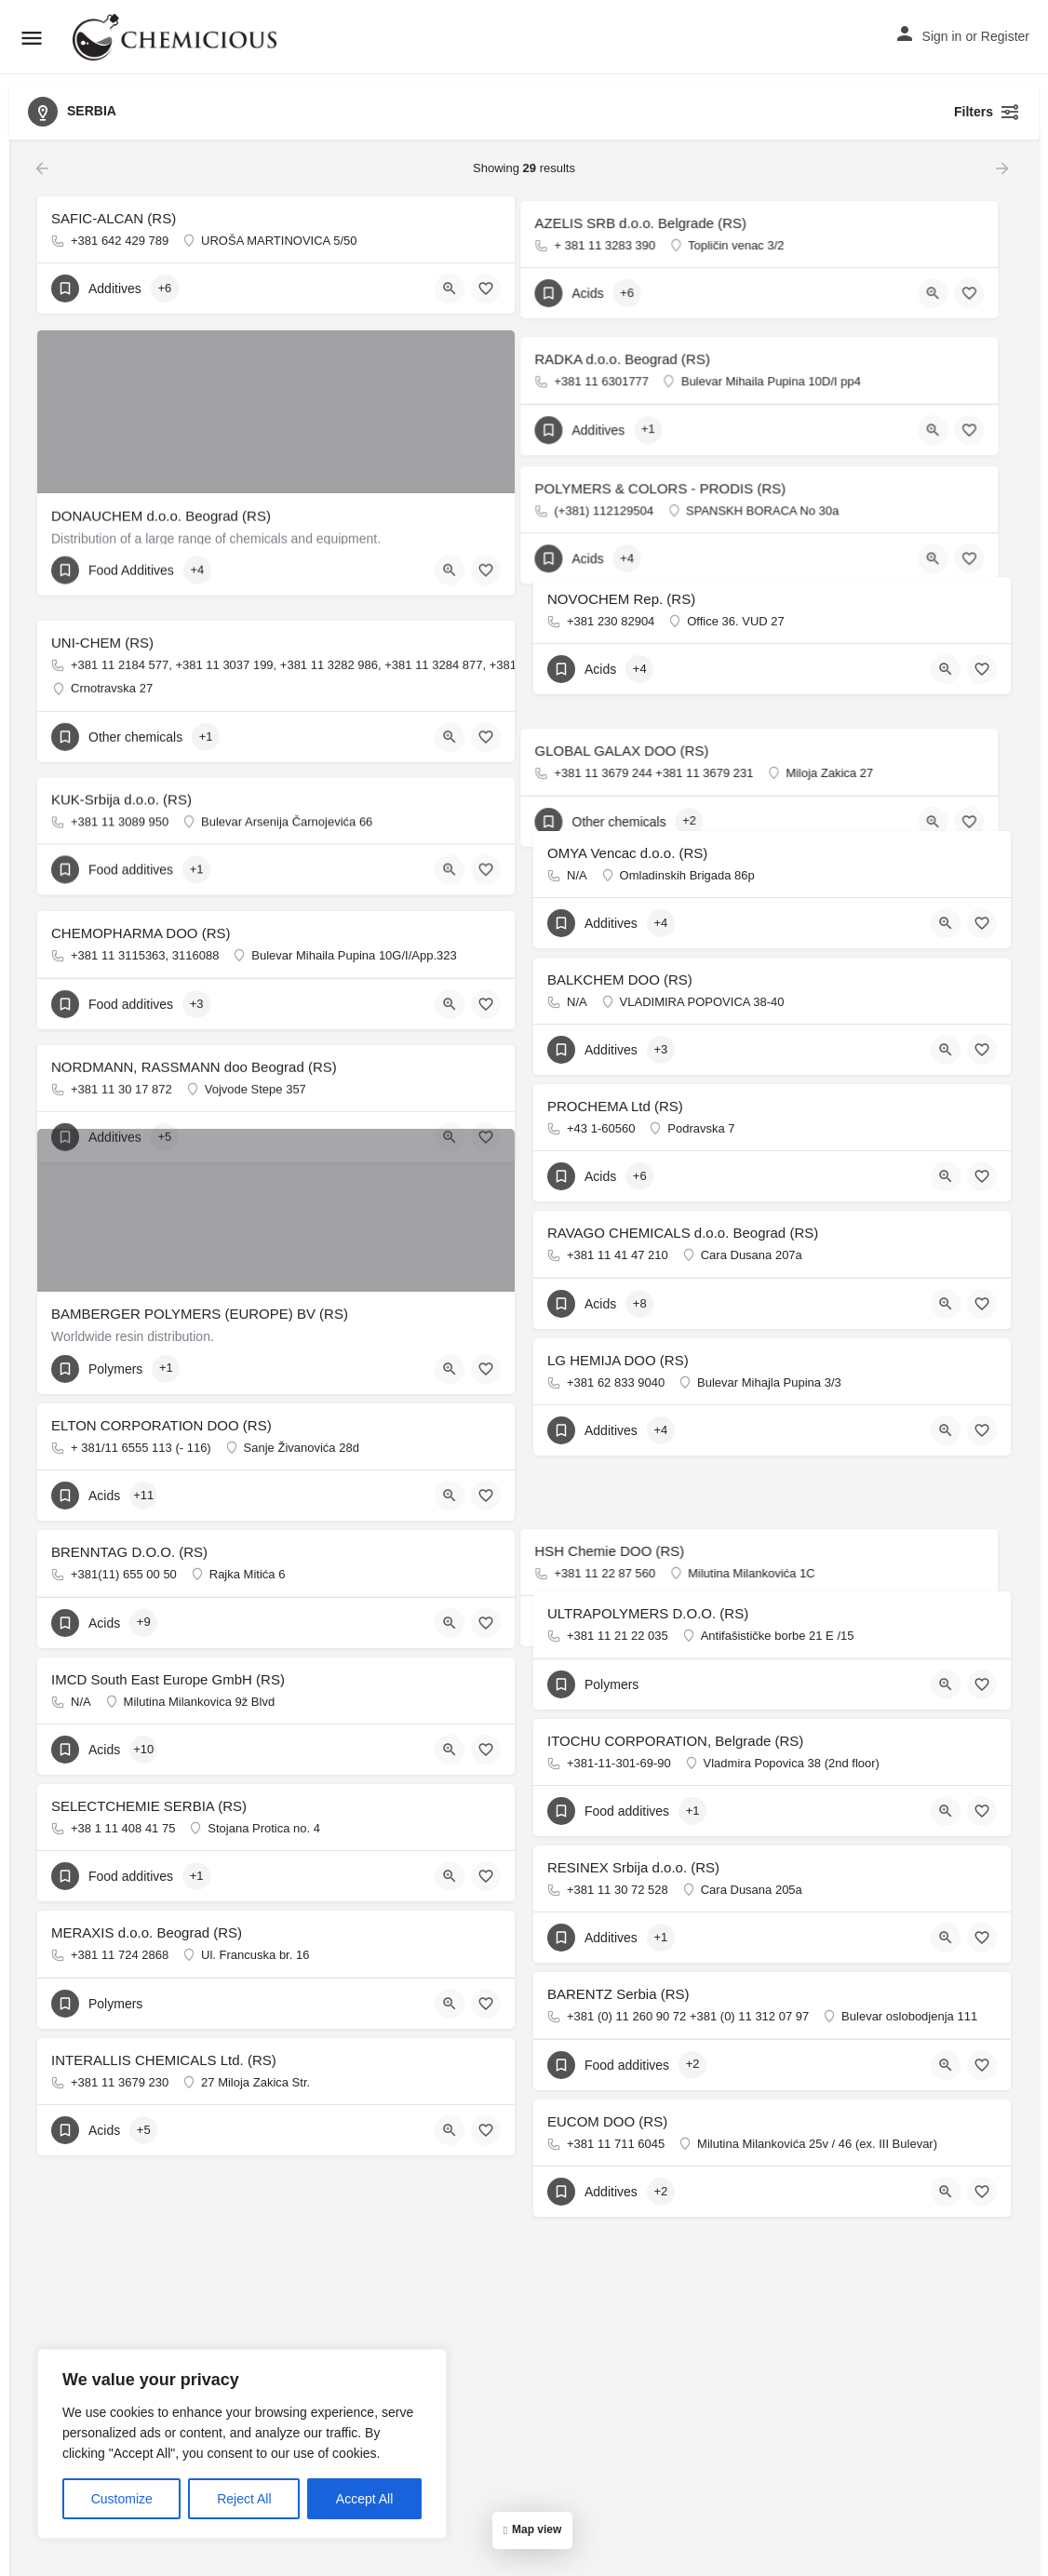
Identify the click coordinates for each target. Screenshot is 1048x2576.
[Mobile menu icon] (32, 38)
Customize (122, 2498)
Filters (987, 111)
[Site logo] (177, 37)
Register (1005, 36)
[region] (242, 2444)
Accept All (364, 2498)
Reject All (244, 2498)
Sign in (942, 36)
